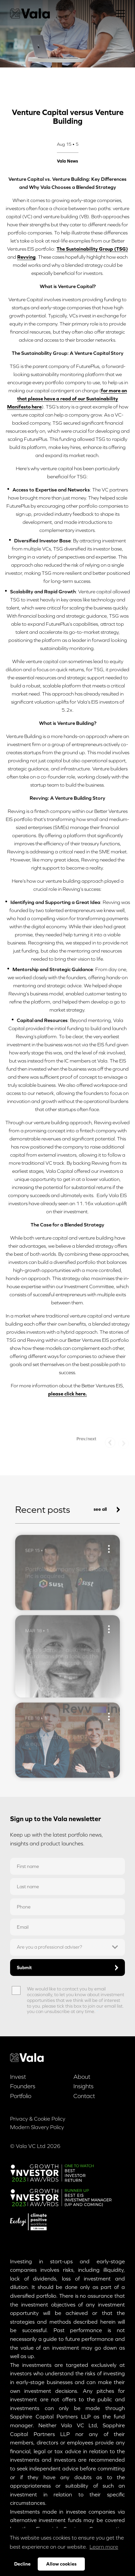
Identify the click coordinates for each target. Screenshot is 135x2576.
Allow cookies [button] (61, 2564)
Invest (18, 2076)
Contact (84, 2096)
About (81, 2076)
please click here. (67, 1393)
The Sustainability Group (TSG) (92, 249)
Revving (26, 257)
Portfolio (20, 2096)
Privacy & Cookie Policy (37, 2119)
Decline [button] (22, 2564)
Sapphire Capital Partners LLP (50, 2416)
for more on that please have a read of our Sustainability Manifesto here (67, 398)
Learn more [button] (104, 2547)
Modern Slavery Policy (37, 2127)
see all (107, 1509)
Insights (83, 2086)
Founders (22, 2086)
